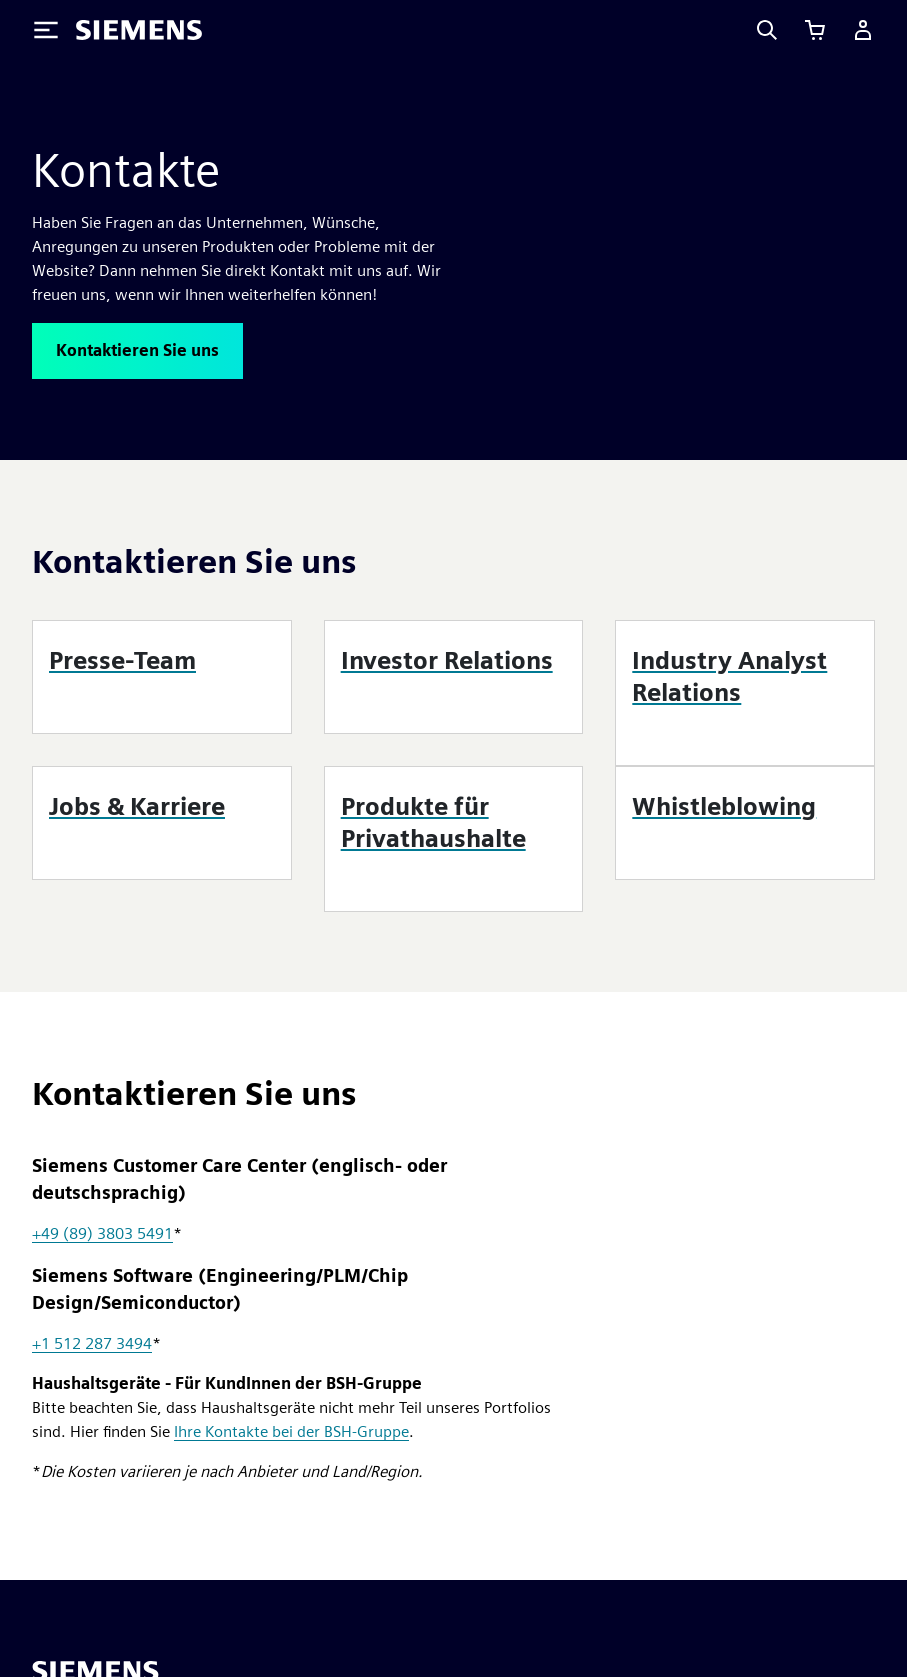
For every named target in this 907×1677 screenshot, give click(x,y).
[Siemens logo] (139, 30)
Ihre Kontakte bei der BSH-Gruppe (291, 1431)
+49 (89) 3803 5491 (102, 1233)
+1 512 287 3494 (92, 1343)
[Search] (767, 30)
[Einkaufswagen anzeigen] (815, 30)
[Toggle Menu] (46, 30)
